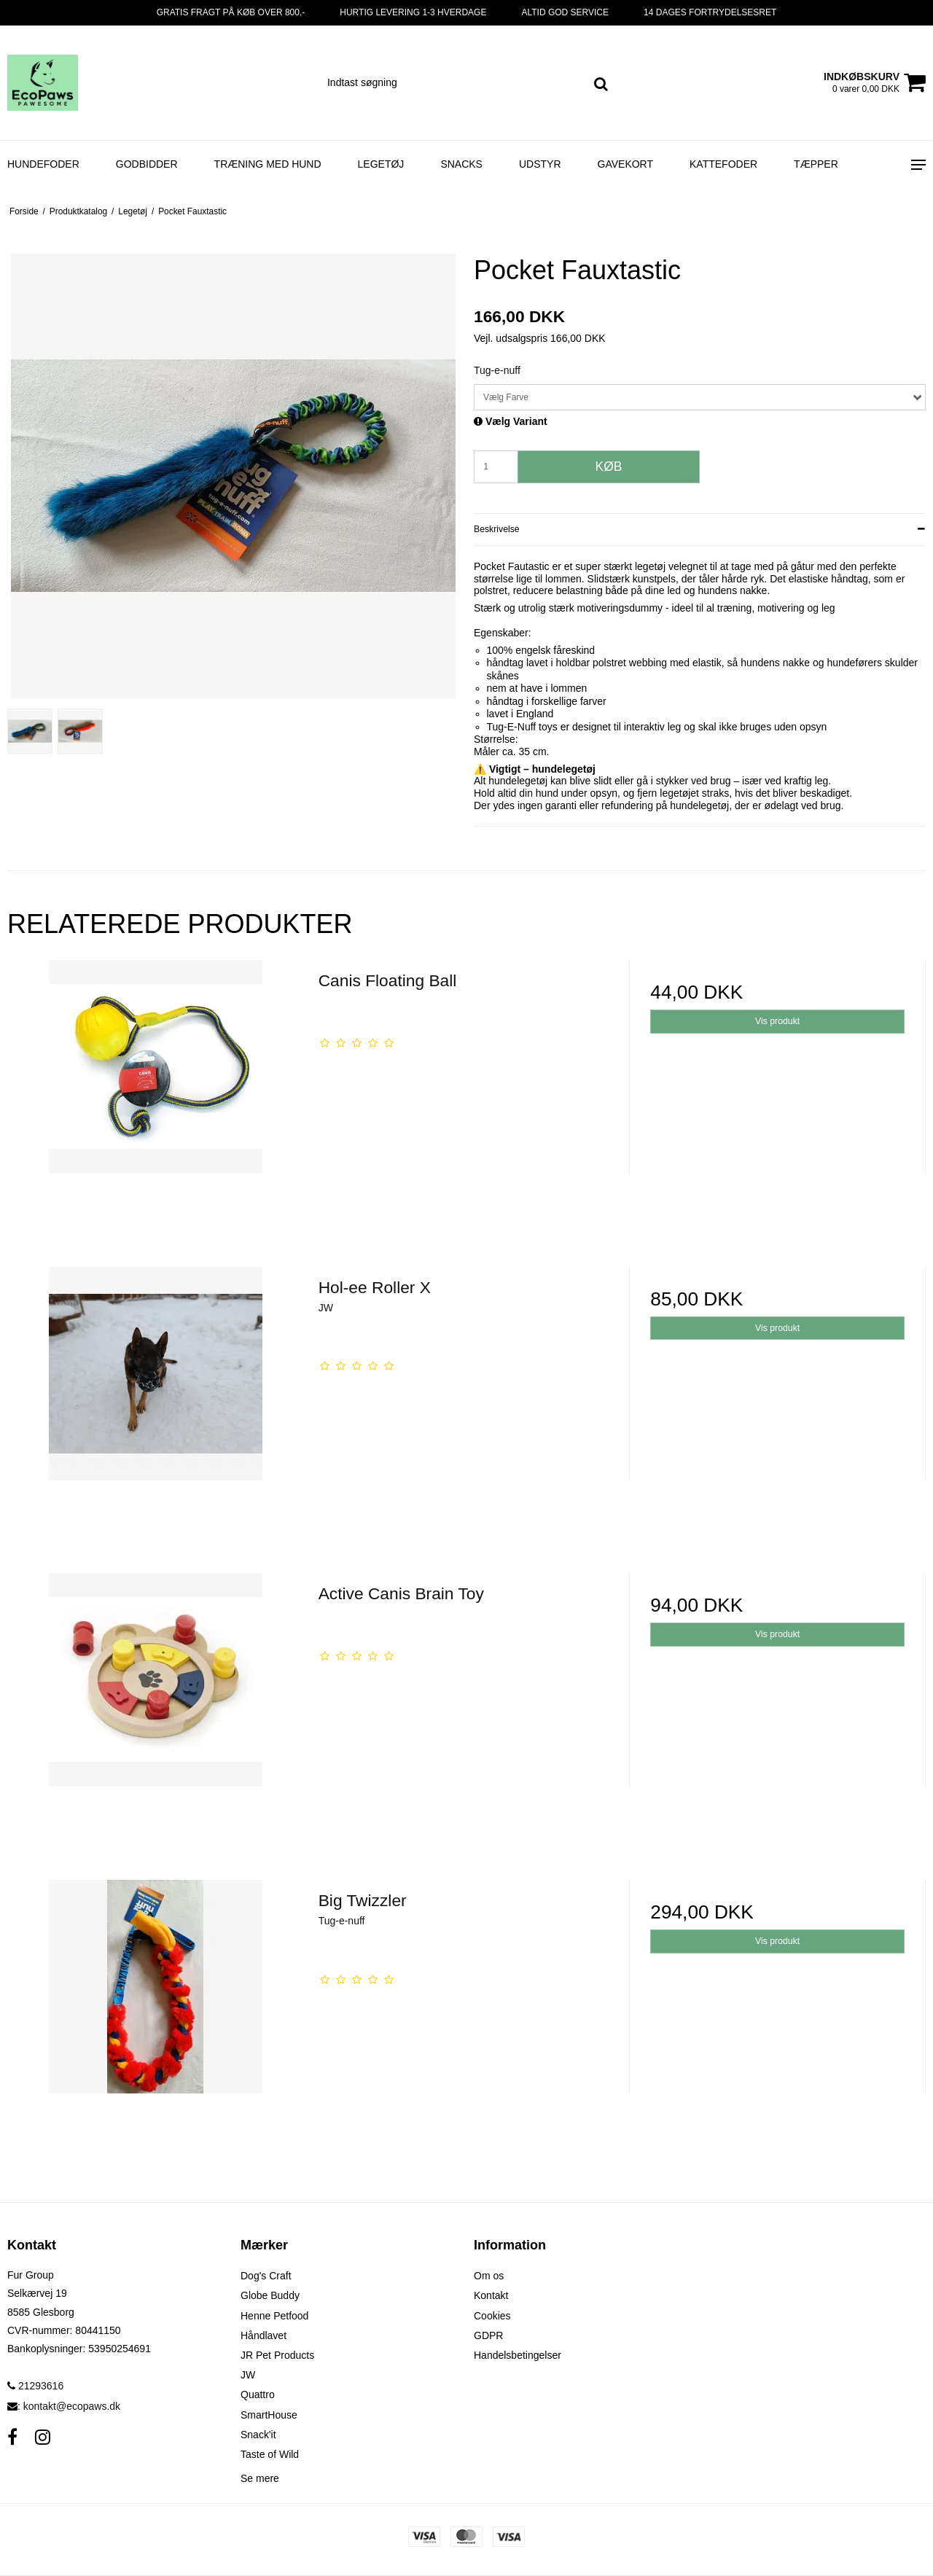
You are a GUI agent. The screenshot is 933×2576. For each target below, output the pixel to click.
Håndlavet (263, 2335)
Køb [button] (609, 466)
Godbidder (147, 164)
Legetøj (381, 164)
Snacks (461, 164)
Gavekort (626, 164)
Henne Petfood (274, 2316)
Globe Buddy (270, 2295)
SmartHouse (269, 2415)
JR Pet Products (277, 2355)
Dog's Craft (266, 2276)
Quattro (258, 2394)
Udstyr (540, 164)
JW (248, 2375)
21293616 (35, 2386)
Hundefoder (43, 164)
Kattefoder (723, 164)
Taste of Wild (270, 2454)
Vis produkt (777, 1021)
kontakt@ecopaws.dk (71, 2406)
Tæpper (816, 164)
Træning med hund (267, 164)
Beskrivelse (497, 529)
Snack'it (258, 2434)
